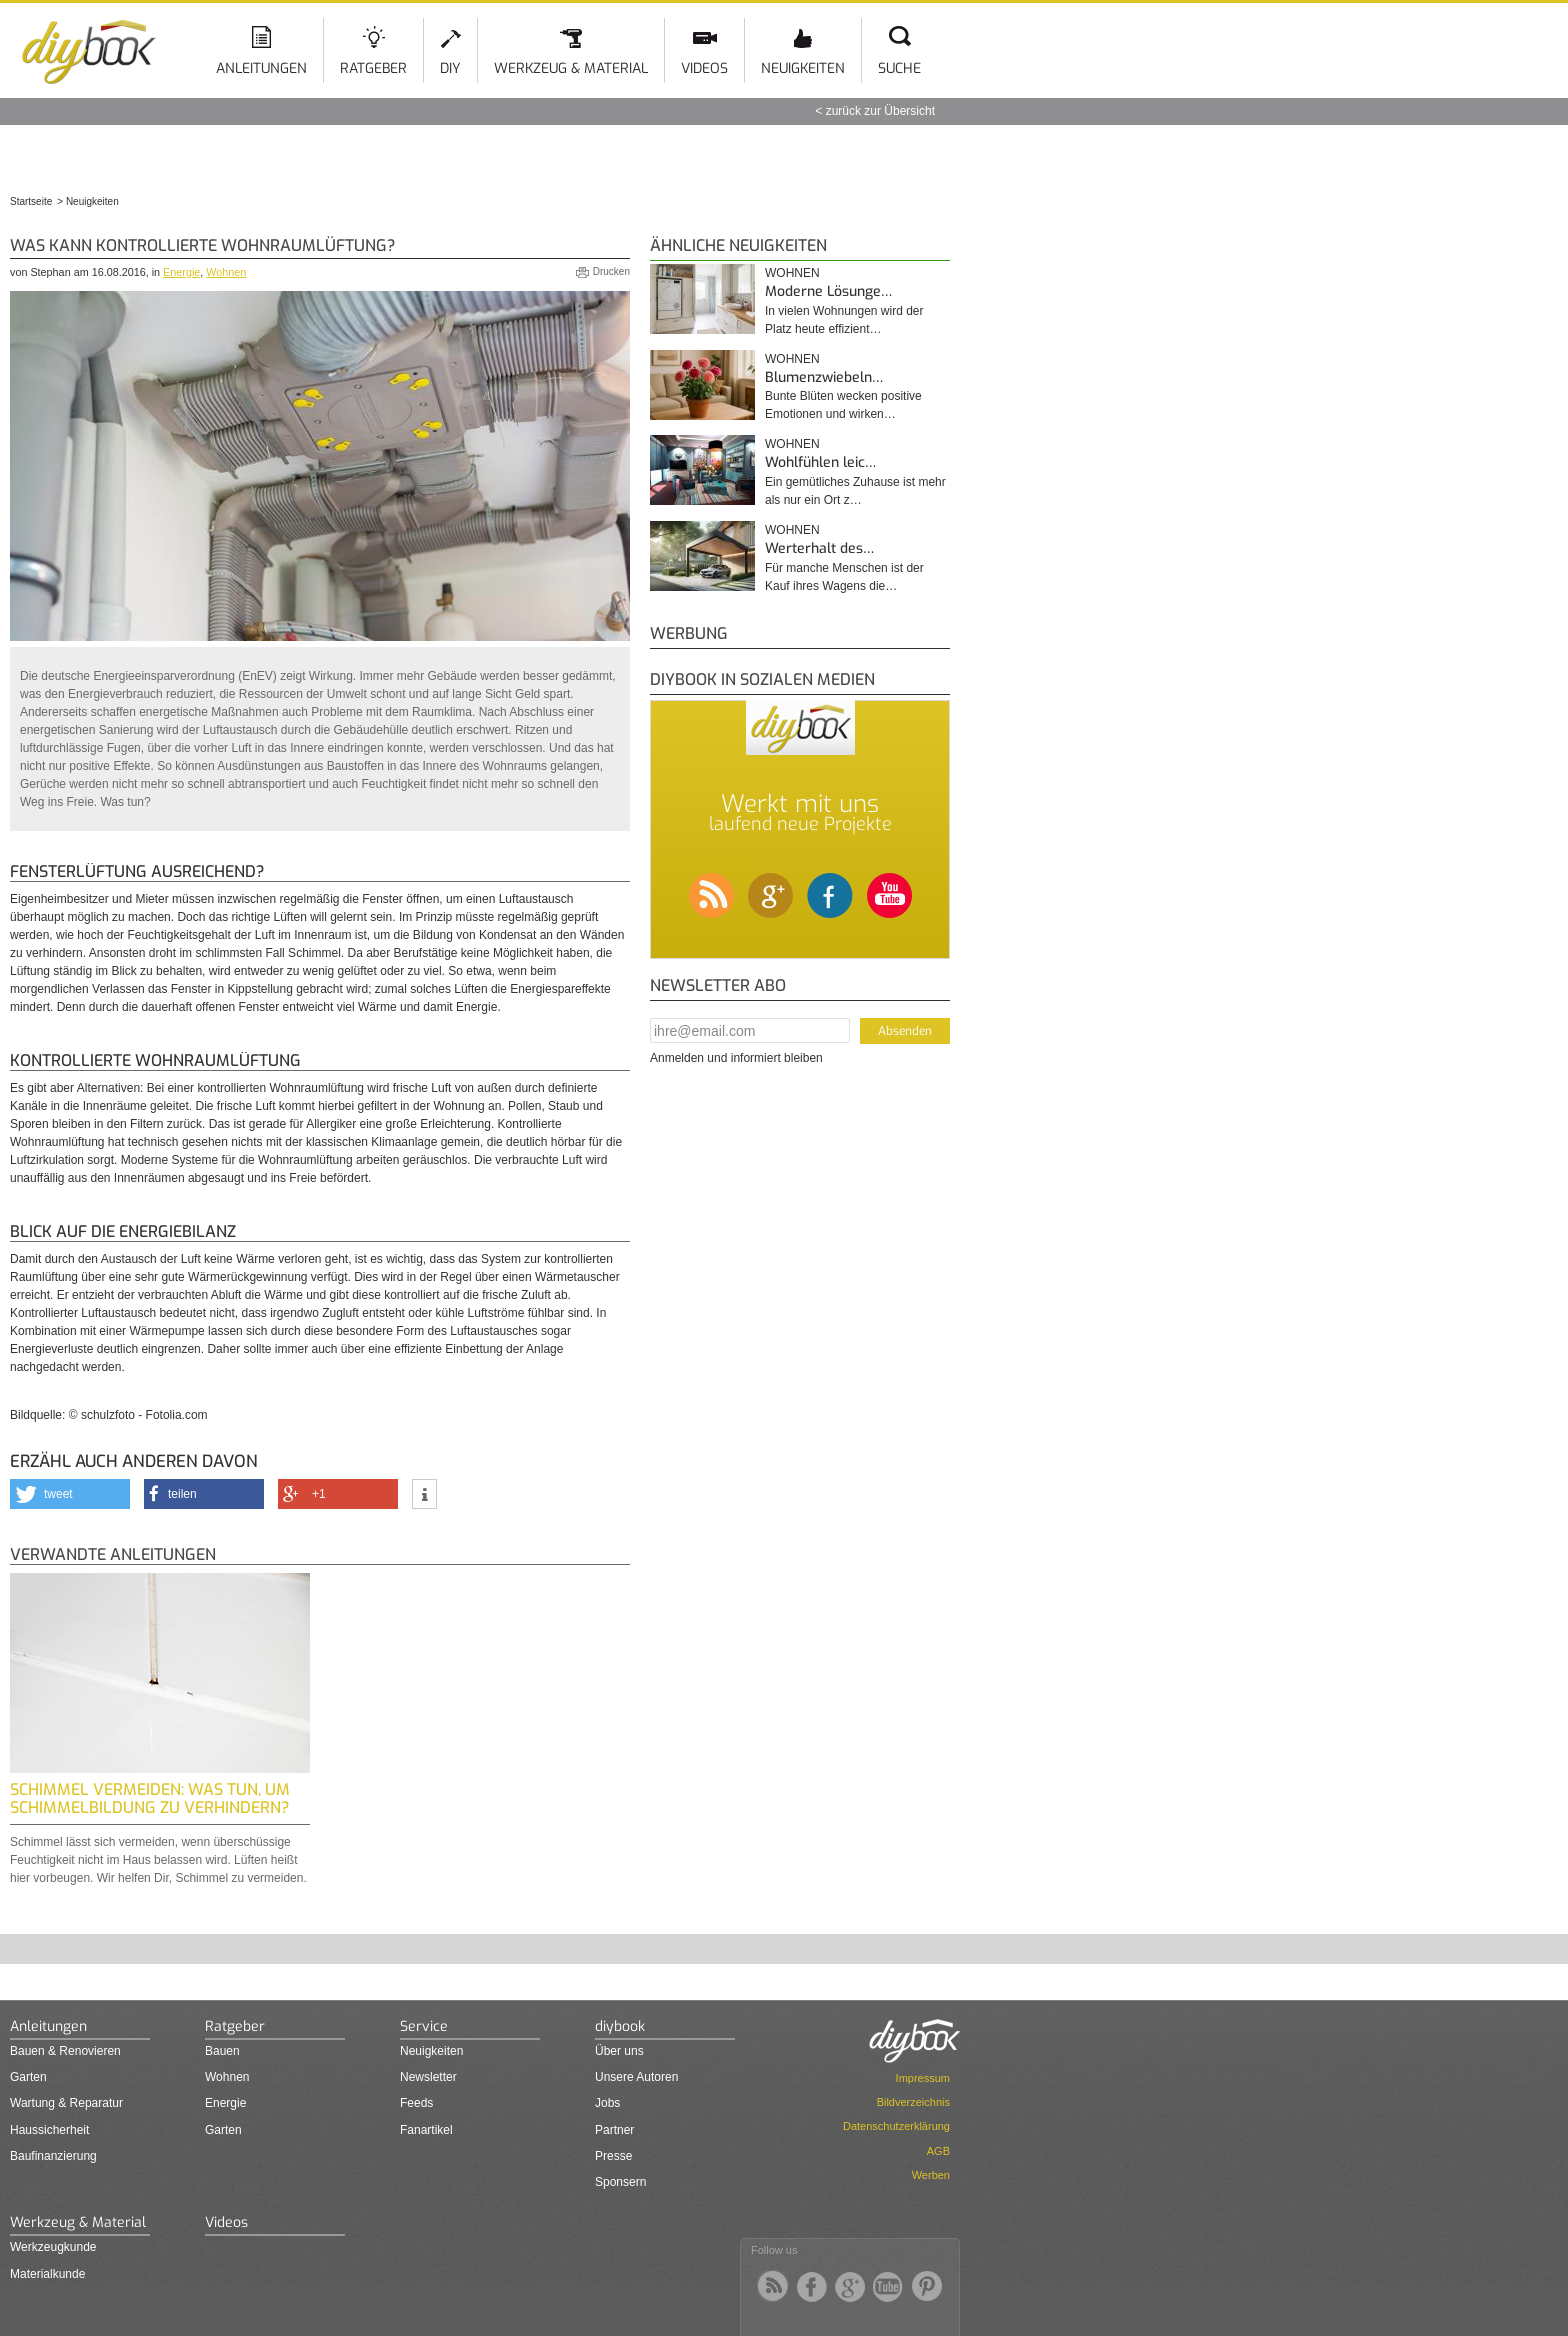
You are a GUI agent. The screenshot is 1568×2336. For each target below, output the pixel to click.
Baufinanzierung (53, 2156)
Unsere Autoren (636, 2077)
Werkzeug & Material (571, 68)
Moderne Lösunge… (828, 291)
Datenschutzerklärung (896, 2126)
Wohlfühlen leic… (820, 462)
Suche (899, 68)
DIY (450, 68)
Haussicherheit (49, 2130)
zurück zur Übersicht (880, 111)
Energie (181, 272)
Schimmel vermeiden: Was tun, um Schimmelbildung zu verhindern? (150, 1798)
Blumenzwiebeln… (824, 377)
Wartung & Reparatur (66, 2103)
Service (424, 2026)
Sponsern (620, 2182)
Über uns (619, 2051)
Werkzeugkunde (53, 2247)
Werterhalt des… (819, 548)
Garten (28, 2077)
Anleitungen (261, 68)
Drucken (611, 271)
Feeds (416, 2103)
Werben (931, 2175)
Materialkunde (47, 2274)
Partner (614, 2130)
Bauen (222, 2051)
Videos (704, 68)
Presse (613, 2156)
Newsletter (428, 2077)
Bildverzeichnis (913, 2102)
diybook (620, 2026)
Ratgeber (373, 68)
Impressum (923, 2078)
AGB (938, 2151)
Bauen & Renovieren (65, 2051)
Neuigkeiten (803, 68)
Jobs (607, 2103)
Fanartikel (426, 2130)
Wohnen (226, 272)
